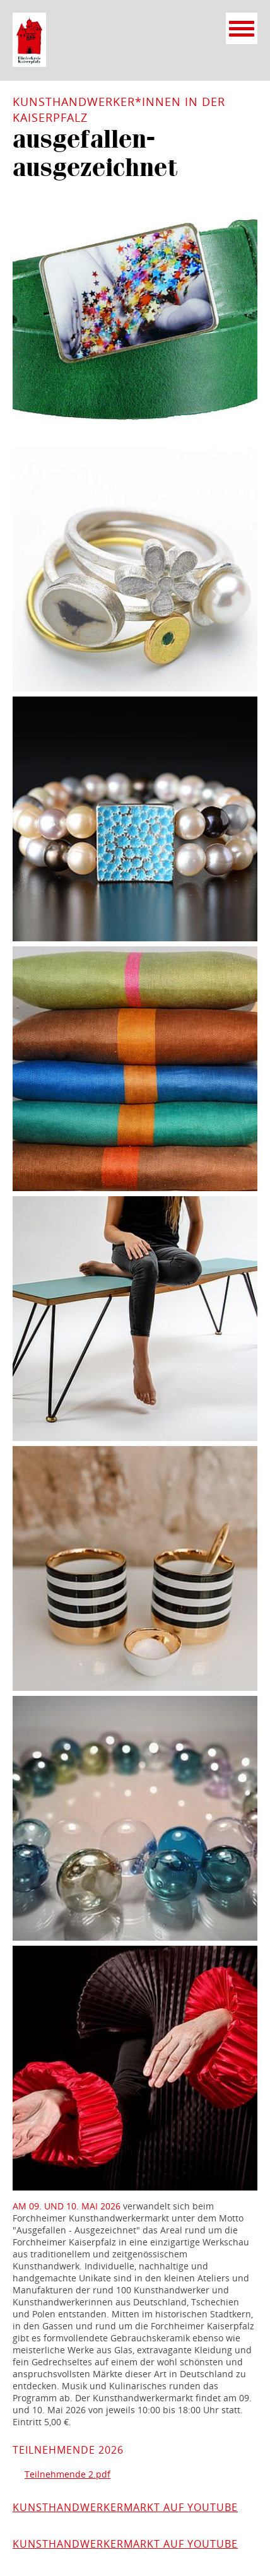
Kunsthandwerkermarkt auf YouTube (125, 2507)
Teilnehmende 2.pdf (67, 2474)
